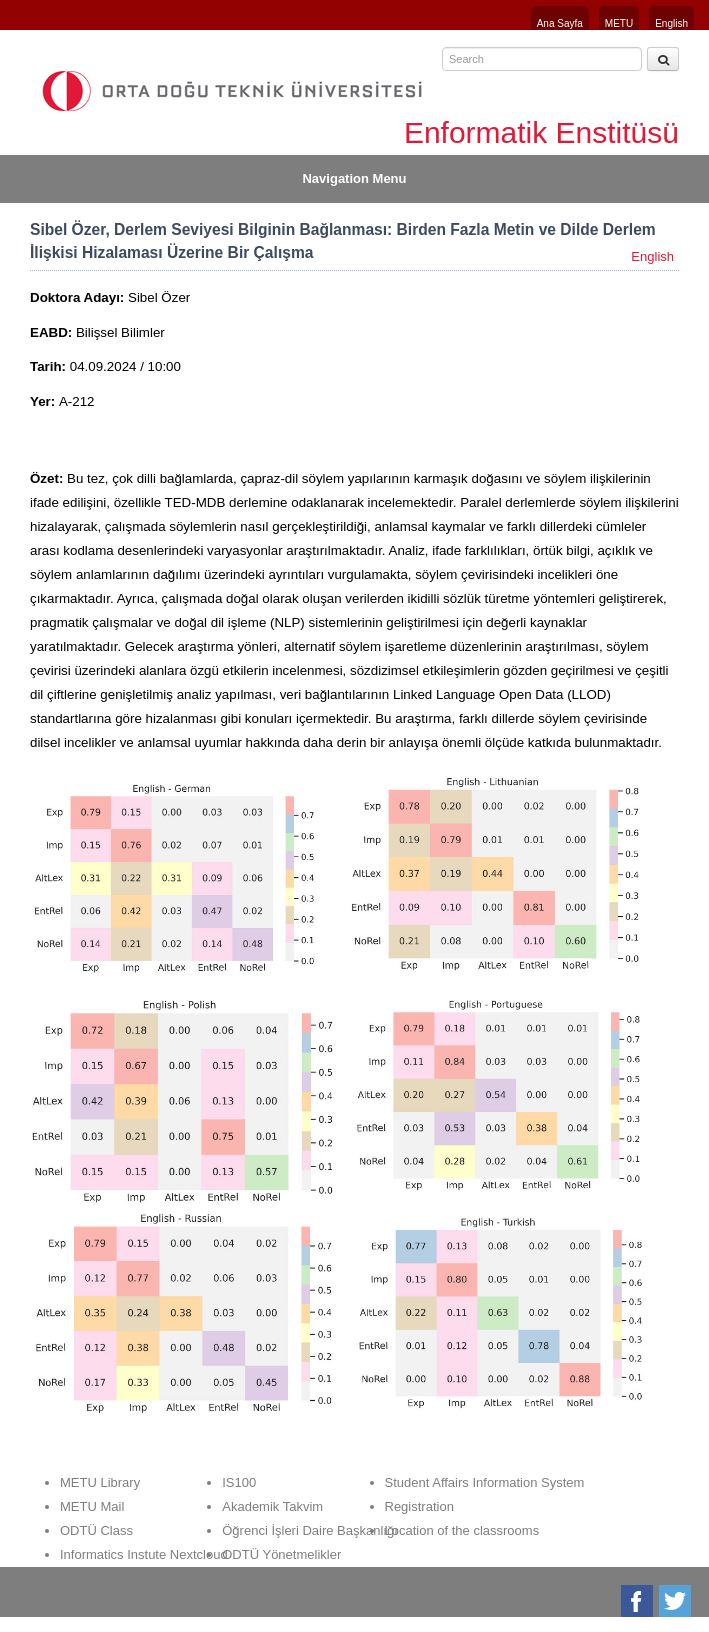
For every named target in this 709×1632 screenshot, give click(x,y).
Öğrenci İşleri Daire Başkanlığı (310, 1530)
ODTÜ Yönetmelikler (281, 1554)
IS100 (239, 1482)
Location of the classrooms (462, 1530)
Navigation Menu (354, 178)
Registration (419, 1506)
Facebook (638, 1601)
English (671, 23)
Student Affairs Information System (485, 1482)
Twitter (676, 1601)
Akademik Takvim (272, 1506)
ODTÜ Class (96, 1530)
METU (619, 23)
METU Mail (92, 1506)
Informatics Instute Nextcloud (144, 1554)
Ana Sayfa (560, 23)
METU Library (100, 1482)
